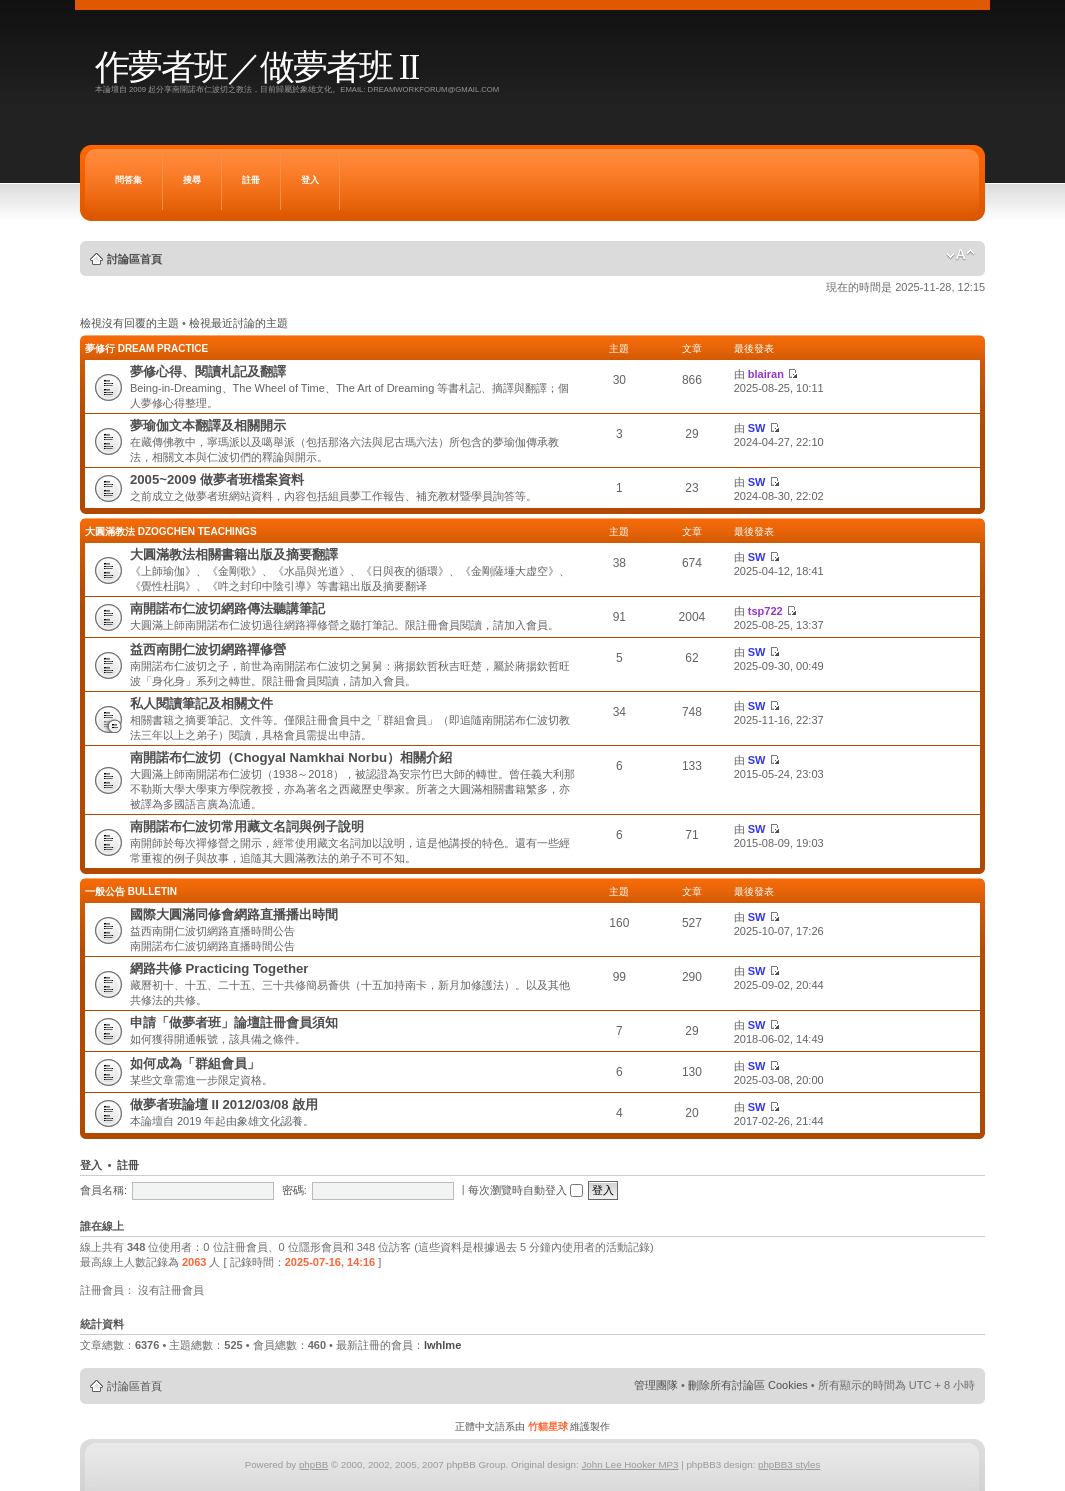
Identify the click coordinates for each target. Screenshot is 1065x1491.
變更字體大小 (960, 255)
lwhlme (442, 1345)
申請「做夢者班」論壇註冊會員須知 (234, 1022)
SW (757, 428)
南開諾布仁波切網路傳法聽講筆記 (227, 608)
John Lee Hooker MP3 (629, 1464)
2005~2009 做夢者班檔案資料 (217, 479)
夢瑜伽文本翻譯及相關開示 (208, 425)
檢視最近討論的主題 (238, 323)
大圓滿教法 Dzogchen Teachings (171, 531)
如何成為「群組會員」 (195, 1063)
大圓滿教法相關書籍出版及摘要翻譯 (234, 554)
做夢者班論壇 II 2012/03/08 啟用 (224, 1104)
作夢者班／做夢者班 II (256, 67)
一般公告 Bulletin (131, 891)
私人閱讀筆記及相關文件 (201, 703)
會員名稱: (103, 1190)
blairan (766, 374)
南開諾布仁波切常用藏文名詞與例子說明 (247, 826)
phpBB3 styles (789, 1464)
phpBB (313, 1464)
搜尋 (192, 180)
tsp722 (765, 611)
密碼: (294, 1190)
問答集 (128, 180)
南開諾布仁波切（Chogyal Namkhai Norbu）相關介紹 (291, 757)
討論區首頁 (134, 259)
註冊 (251, 180)
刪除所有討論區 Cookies (748, 1385)
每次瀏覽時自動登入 (525, 1190)
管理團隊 (656, 1385)
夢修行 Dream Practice (146, 348)
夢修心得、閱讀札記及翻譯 (208, 371)
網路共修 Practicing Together (219, 968)
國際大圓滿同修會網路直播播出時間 (234, 914)
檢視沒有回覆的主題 (129, 323)
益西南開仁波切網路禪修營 (208, 649)
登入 (310, 180)
